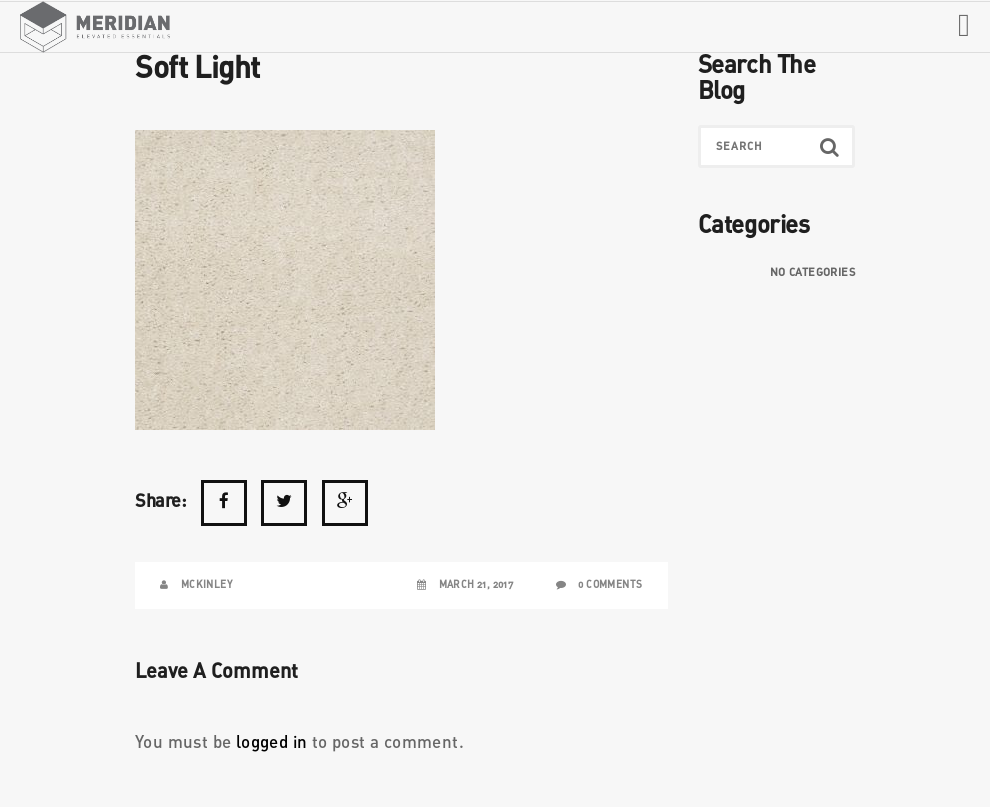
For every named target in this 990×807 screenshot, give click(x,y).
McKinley (206, 585)
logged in (272, 743)
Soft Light (197, 69)
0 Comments (610, 585)
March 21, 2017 (476, 585)
